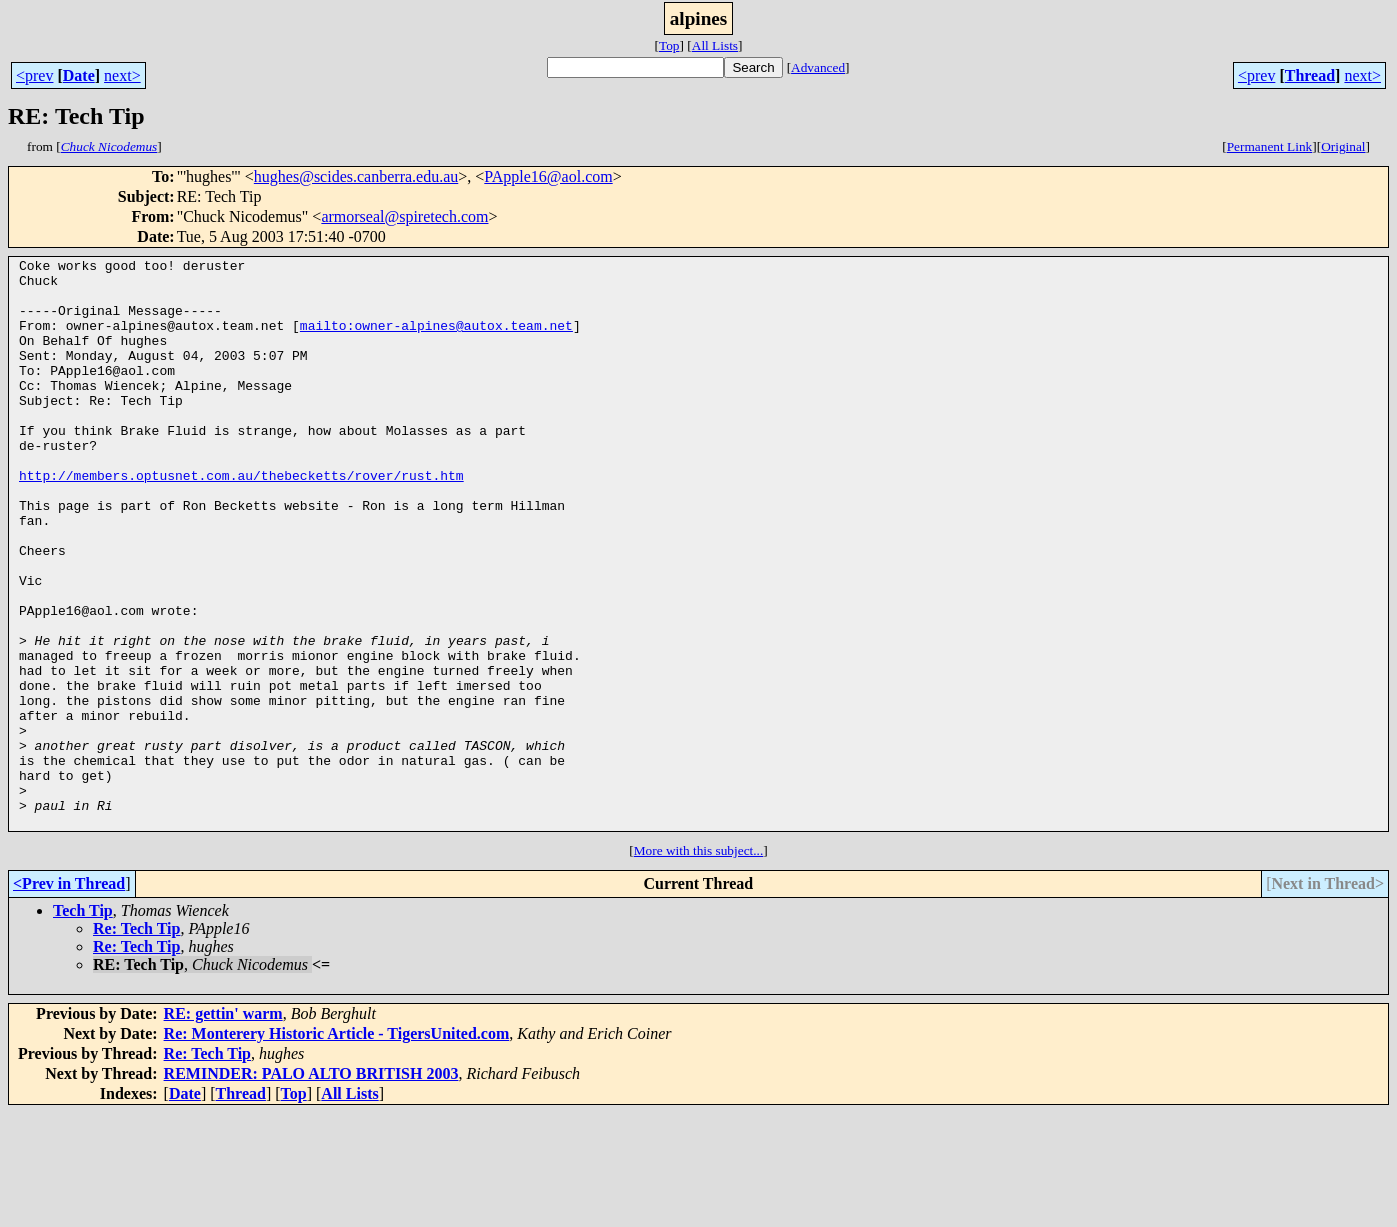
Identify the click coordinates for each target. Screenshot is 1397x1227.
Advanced (818, 67)
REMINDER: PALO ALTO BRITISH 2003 (311, 1187)
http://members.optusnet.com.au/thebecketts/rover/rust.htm (241, 520)
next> (122, 75)
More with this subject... (699, 964)
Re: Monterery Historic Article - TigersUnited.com (337, 1147)
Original (1343, 146)
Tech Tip (83, 1024)
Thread (1310, 75)
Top (669, 45)
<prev (34, 75)
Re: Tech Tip (136, 1042)
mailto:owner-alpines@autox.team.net (436, 340)
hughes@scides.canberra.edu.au (356, 176)
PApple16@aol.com (548, 176)
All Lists (715, 45)
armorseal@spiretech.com (404, 216)
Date (79, 75)
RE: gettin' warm (223, 1127)
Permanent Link (1270, 146)
